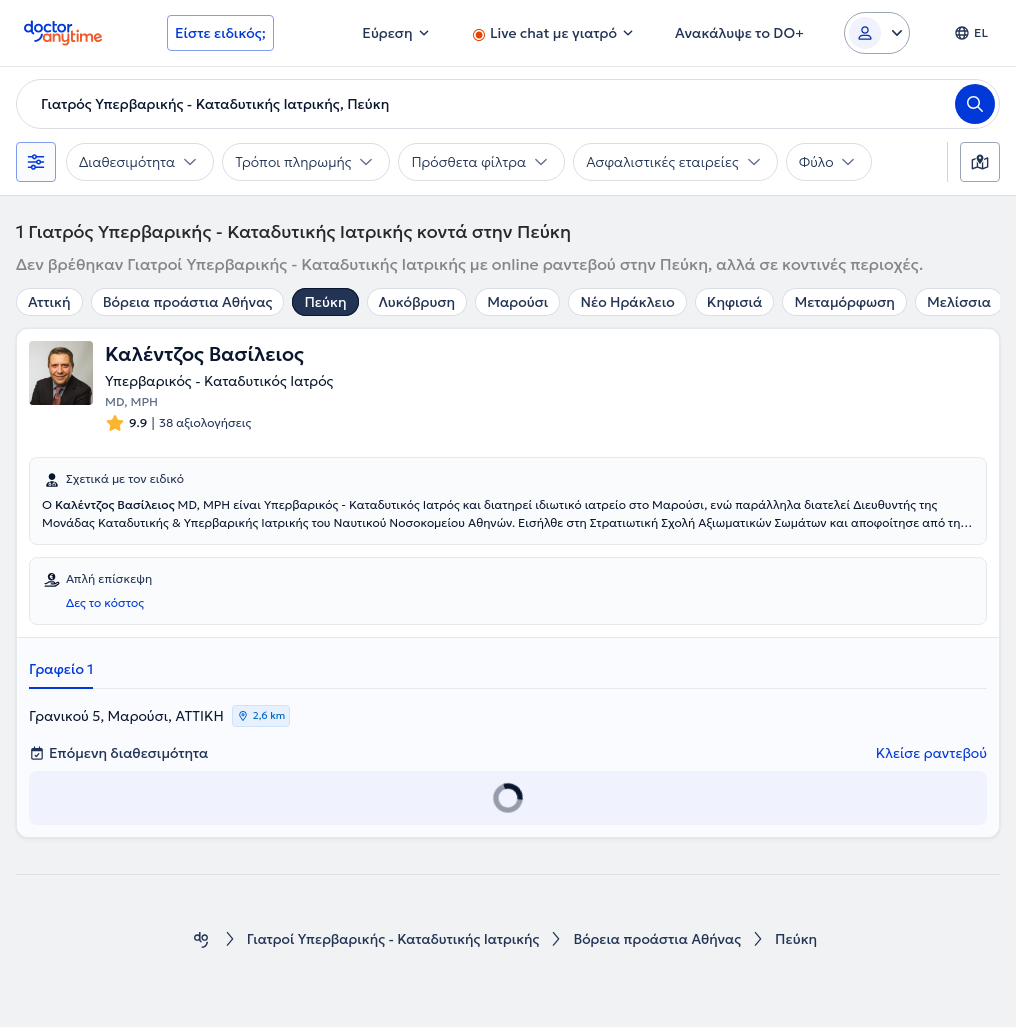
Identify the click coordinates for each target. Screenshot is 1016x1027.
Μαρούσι (517, 302)
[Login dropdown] (877, 33)
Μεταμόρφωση (844, 302)
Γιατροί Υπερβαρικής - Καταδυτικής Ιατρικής (392, 939)
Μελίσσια (959, 302)
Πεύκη (325, 302)
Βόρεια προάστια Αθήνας (188, 302)
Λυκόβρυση (417, 302)
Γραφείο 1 (61, 669)
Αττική (49, 302)
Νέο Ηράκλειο (627, 302)
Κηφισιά (735, 302)
